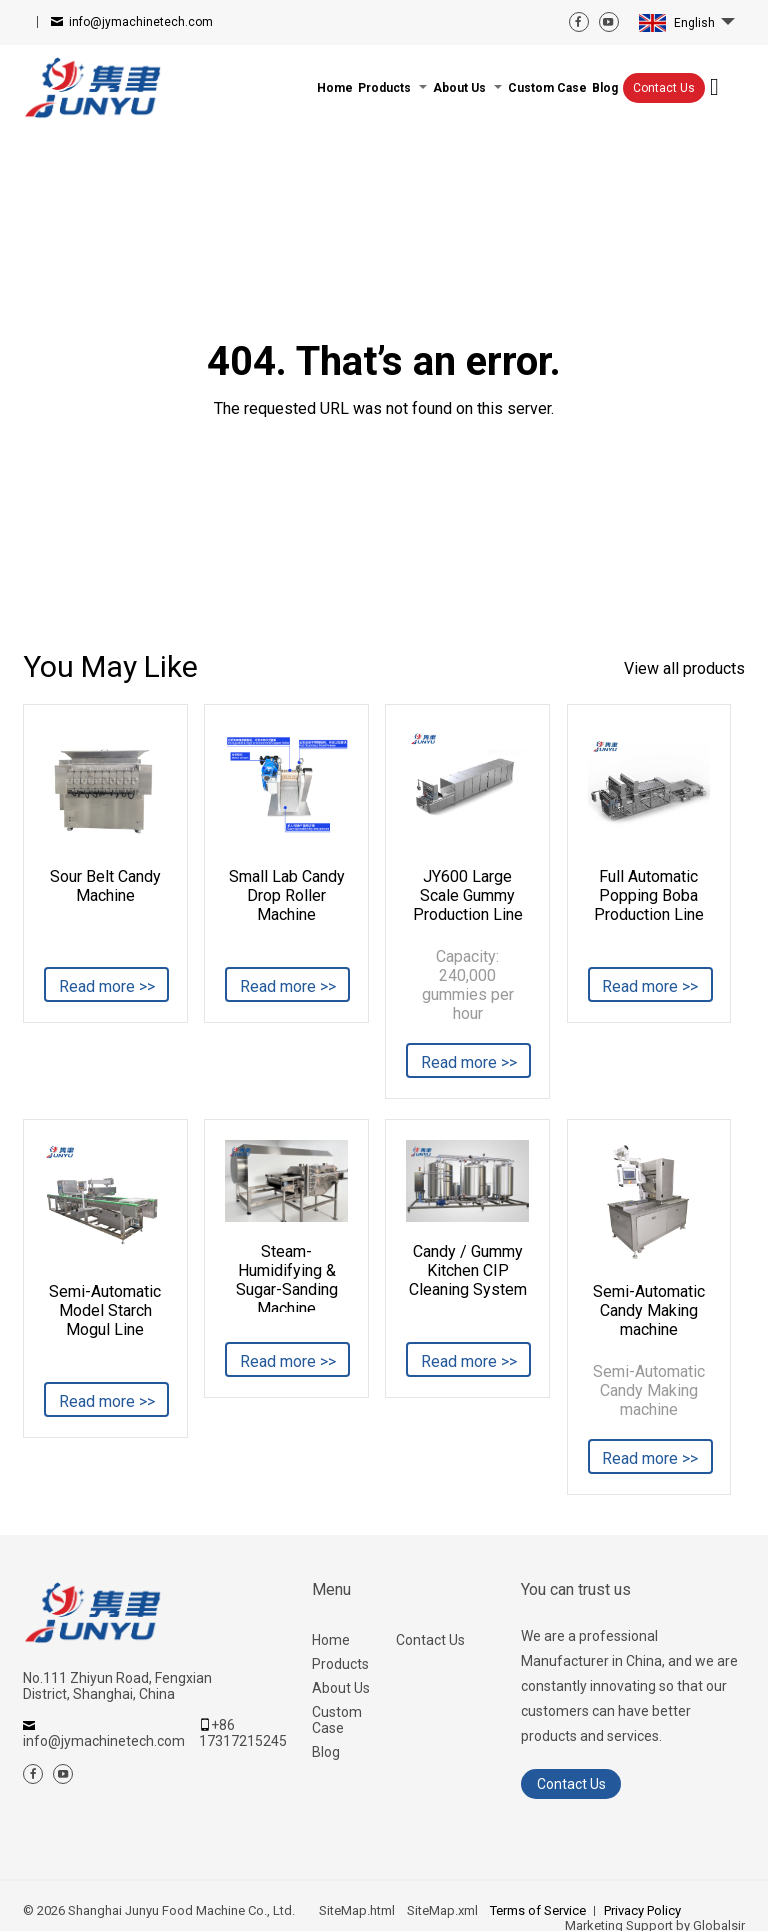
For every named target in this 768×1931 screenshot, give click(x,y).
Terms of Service (538, 1910)
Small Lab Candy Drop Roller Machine (287, 895)
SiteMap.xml (442, 1910)
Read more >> (107, 986)
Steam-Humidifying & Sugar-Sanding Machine (287, 1277)
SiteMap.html (357, 1910)
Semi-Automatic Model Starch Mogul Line (105, 1310)
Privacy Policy (642, 1910)
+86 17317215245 (243, 1733)
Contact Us (664, 88)
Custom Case (337, 1720)
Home (331, 1640)
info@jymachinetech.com (141, 22)
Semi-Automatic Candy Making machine (649, 1310)
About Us (341, 1688)
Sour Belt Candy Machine (105, 886)
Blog (326, 1752)
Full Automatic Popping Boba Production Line (649, 895)
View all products (684, 668)
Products (340, 1664)
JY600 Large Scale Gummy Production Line (468, 895)
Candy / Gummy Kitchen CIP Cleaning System (468, 1270)
